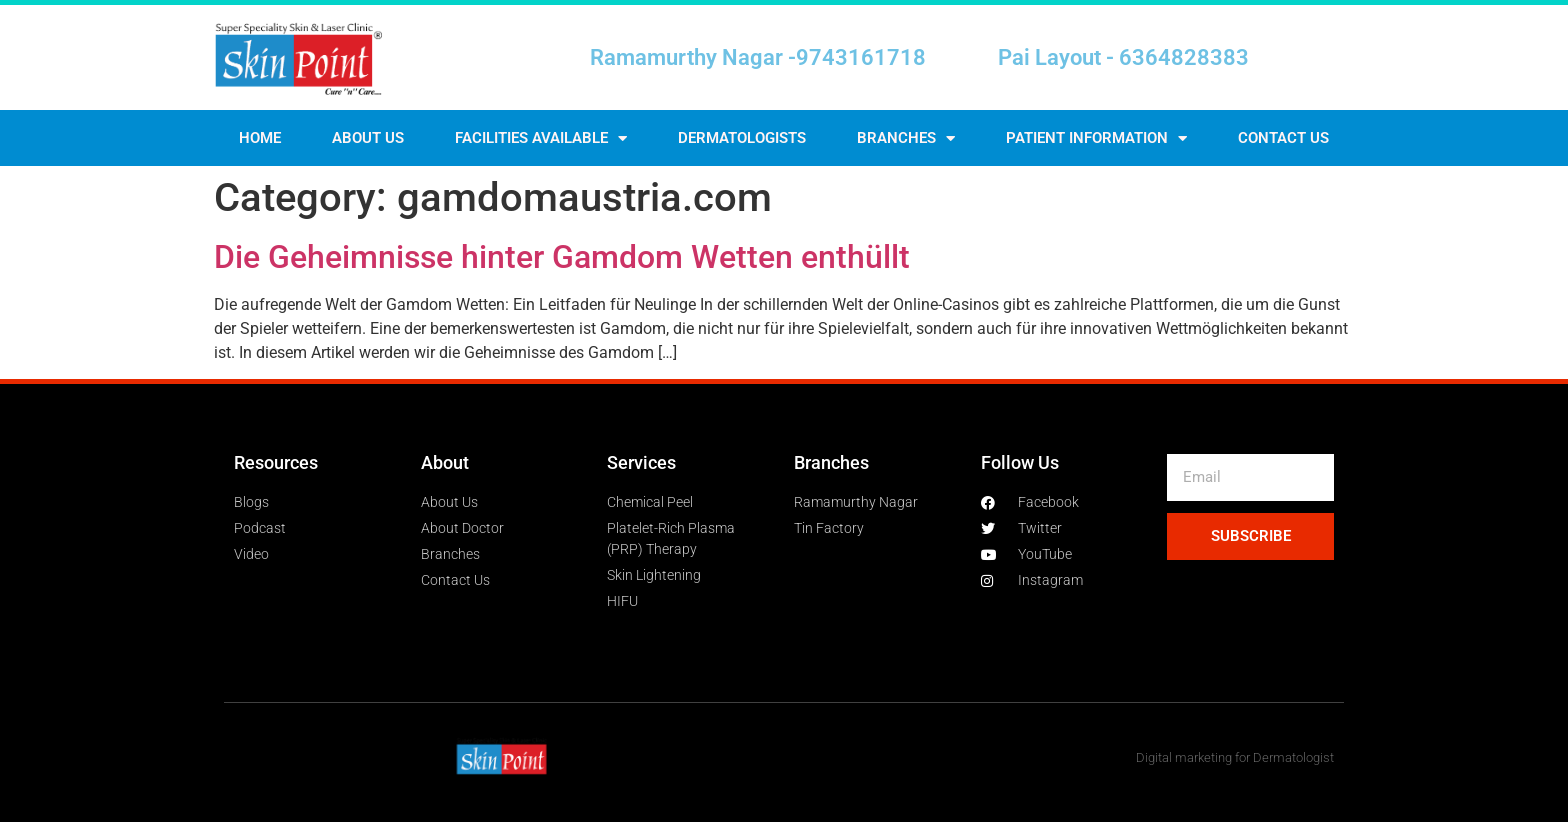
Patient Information (1096, 138)
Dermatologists (742, 138)
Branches (906, 138)
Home (260, 138)
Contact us (1283, 138)
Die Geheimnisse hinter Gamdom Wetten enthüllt (562, 257)
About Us (368, 138)
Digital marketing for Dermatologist (1235, 757)
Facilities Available (541, 138)
